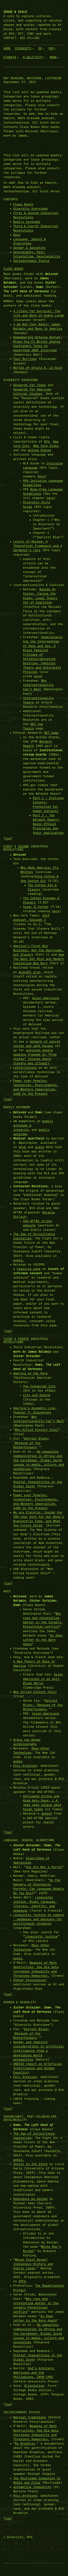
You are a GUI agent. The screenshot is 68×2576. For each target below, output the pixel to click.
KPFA (22, 2281)
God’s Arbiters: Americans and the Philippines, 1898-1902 (34, 2372)
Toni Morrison (25, 359)
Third (8, 1339)
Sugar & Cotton (35, 907)
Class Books (23, 204)
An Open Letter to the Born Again (43, 1640)
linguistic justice (41, 1936)
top (8, 838)
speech (46, 1813)
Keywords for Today (29, 385)
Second (23, 846)
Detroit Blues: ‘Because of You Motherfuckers (31, 1443)
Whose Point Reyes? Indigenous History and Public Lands (33, 2264)
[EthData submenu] (18, 57)
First (8, 846)
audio (39, 1147)
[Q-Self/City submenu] (44, 57)
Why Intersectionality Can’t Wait (38, 685)
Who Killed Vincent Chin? (37, 1430)
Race (16, 235)
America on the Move (30, 1373)
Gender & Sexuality (29, 248)
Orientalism (34, 2386)
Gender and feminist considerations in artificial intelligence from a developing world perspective (38, 2050)
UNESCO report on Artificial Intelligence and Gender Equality (37, 2068)
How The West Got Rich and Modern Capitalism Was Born (38, 959)
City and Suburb (36, 1395)
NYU (47, 441)
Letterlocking (25, 1068)
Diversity (15, 2537)
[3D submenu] (43, 49)
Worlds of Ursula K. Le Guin (37, 368)
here (41, 476)
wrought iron (29, 972)
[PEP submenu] (56, 49)
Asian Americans (45, 998)
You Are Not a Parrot (44, 1867)
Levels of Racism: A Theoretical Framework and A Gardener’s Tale (37, 546)
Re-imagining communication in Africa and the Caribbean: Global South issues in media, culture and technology (38, 1460)
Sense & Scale (15, 12)
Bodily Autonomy (26, 222)
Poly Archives (25, 1766)
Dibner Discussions (29, 1980)
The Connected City (39, 1386)
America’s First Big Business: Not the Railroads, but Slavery (38, 950)
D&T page (51, 733)
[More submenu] (58, 57)
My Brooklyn (25, 2443)
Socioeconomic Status (31, 261)
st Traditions (34, 2417)
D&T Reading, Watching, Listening (32, 78)
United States (39, 450)
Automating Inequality (32, 2487)
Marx (16, 2417)
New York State (46, 446)
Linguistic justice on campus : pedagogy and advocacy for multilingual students (38, 1919)
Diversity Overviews (30, 209)
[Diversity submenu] (33, 49)
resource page (28, 1269)
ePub (22, 1147)
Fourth (23, 1339)
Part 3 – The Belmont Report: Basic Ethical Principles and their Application (48, 824)
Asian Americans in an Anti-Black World (43, 1679)
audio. (18, 1260)
